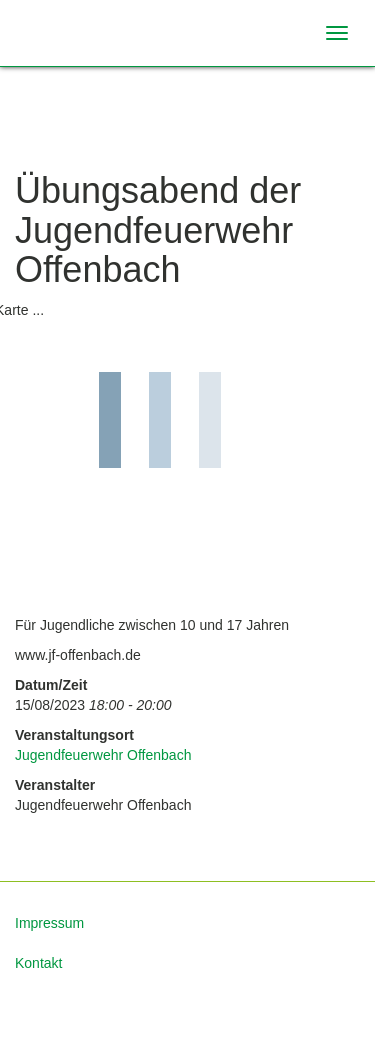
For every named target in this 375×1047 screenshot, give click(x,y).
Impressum (49, 923)
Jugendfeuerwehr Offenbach (103, 755)
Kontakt (38, 963)
